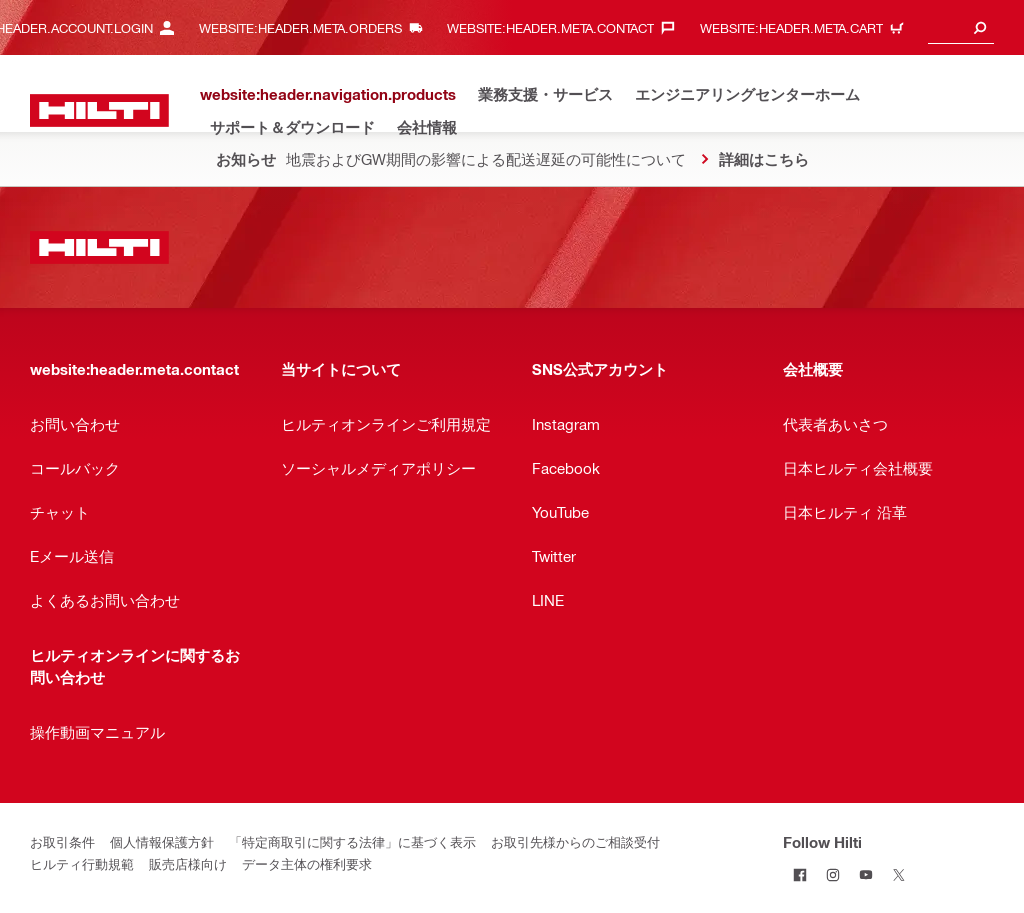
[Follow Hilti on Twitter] (898, 874)
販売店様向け (188, 863)
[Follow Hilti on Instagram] (832, 874)
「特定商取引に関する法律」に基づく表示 (352, 841)
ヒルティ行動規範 (82, 863)
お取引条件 (62, 841)
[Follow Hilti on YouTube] (865, 874)
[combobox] (961, 27)
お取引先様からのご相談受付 (575, 841)
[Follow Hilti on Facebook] (799, 874)
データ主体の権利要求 (307, 863)
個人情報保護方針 (162, 841)
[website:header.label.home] (99, 110)
